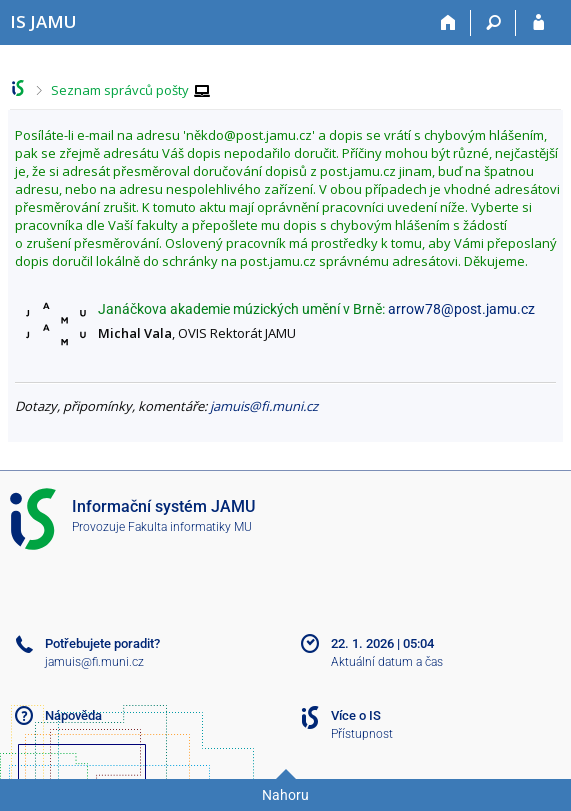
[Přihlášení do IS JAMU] (538, 23)
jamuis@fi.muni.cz (264, 406)
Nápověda (73, 715)
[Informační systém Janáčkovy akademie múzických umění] (43, 21)
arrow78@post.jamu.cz (461, 309)
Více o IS (356, 715)
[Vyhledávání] (493, 23)
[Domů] (448, 23)
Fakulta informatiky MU (190, 527)
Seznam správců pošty (120, 90)
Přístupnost (362, 734)
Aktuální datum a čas (387, 662)
